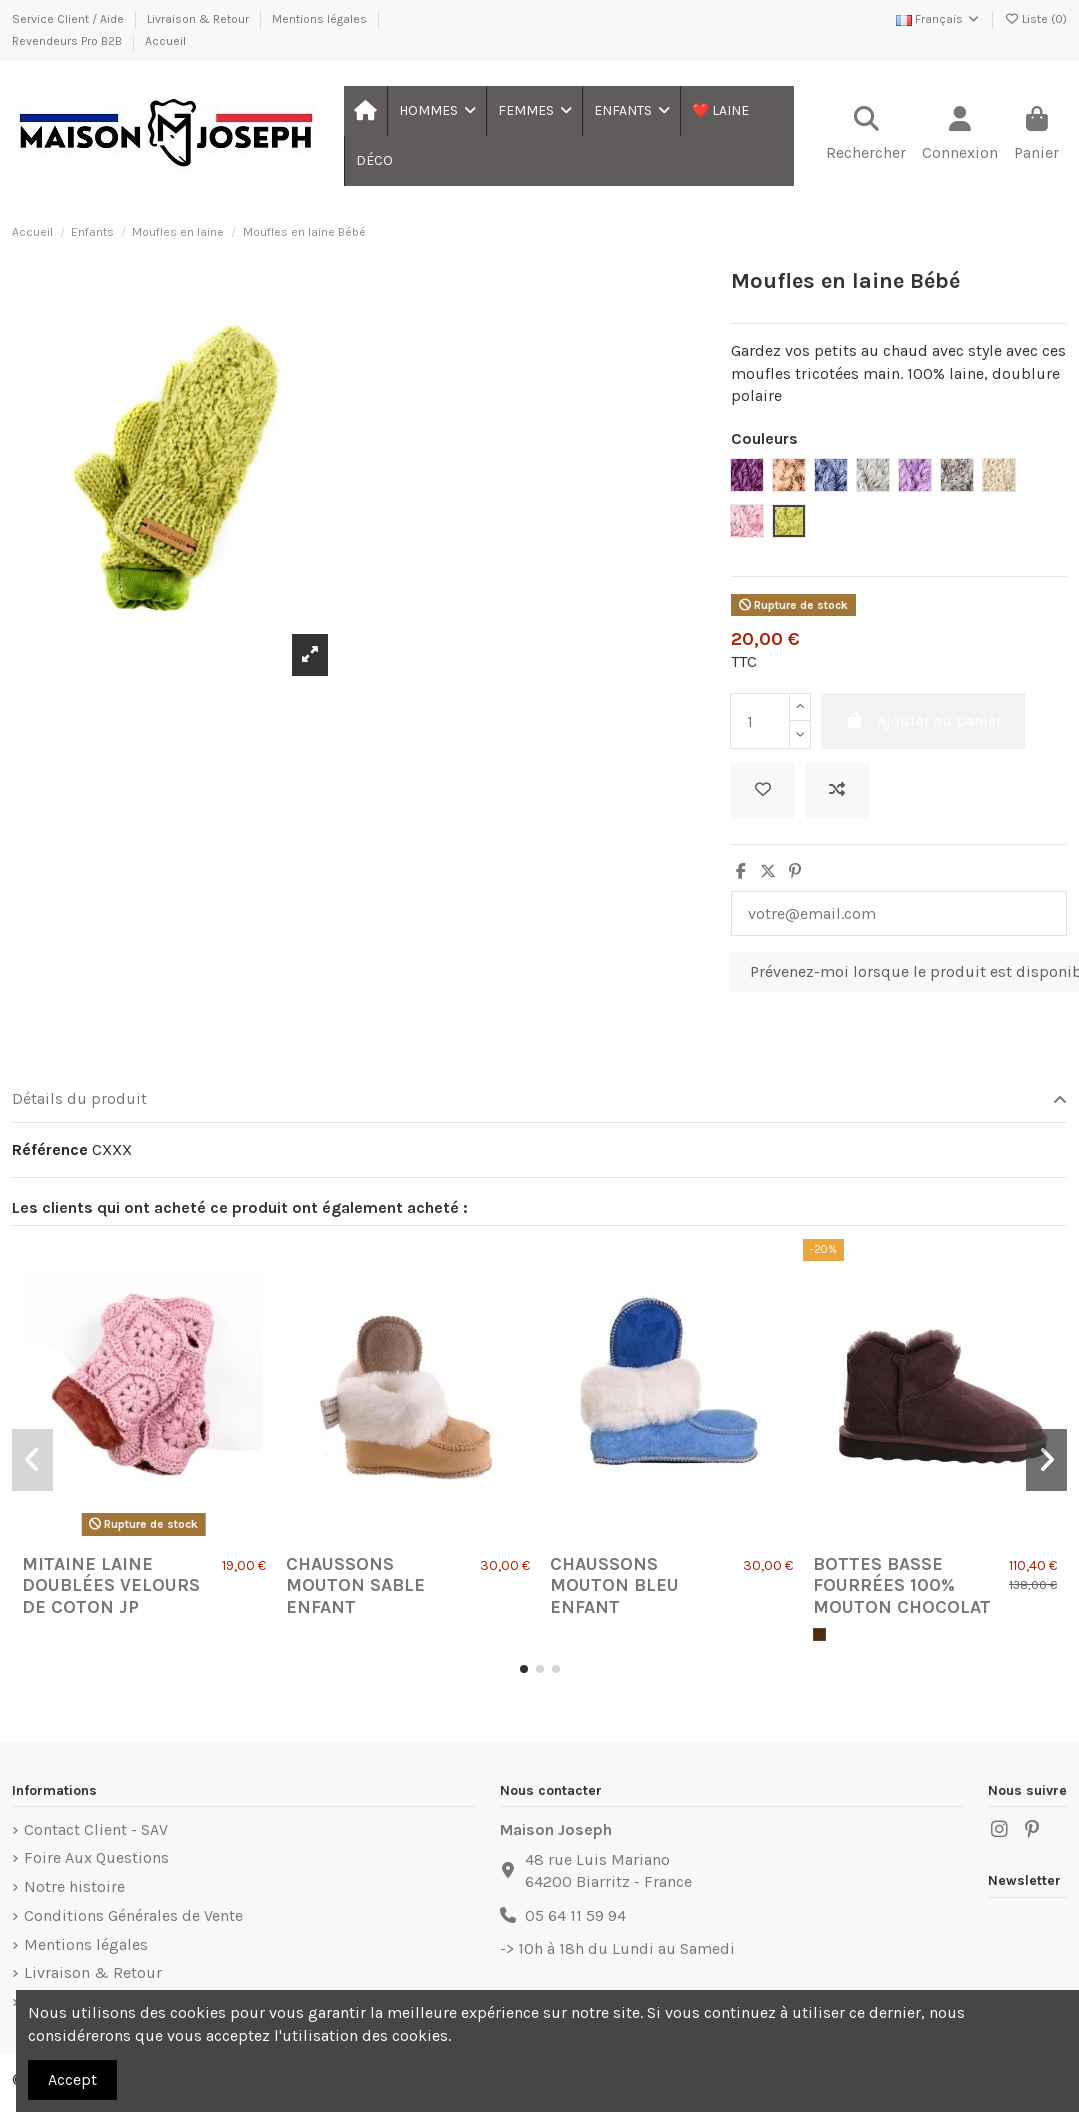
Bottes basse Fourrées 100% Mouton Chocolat (902, 1585)
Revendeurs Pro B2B (68, 41)
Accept (72, 2079)
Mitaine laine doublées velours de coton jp (111, 1585)
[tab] (539, 1101)
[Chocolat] (819, 1634)
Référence (50, 1149)
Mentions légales (321, 19)
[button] (436, 111)
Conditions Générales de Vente (133, 1915)
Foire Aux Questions (96, 1857)
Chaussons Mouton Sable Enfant (355, 1585)
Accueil (165, 41)
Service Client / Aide (69, 19)
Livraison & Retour (199, 19)
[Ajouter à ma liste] (763, 790)
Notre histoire (74, 1886)
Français (938, 19)
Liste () (1035, 19)
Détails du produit (539, 1099)
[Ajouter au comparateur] (837, 790)
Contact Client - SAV (96, 1829)
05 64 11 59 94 (575, 1915)
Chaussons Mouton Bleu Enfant (614, 1585)
